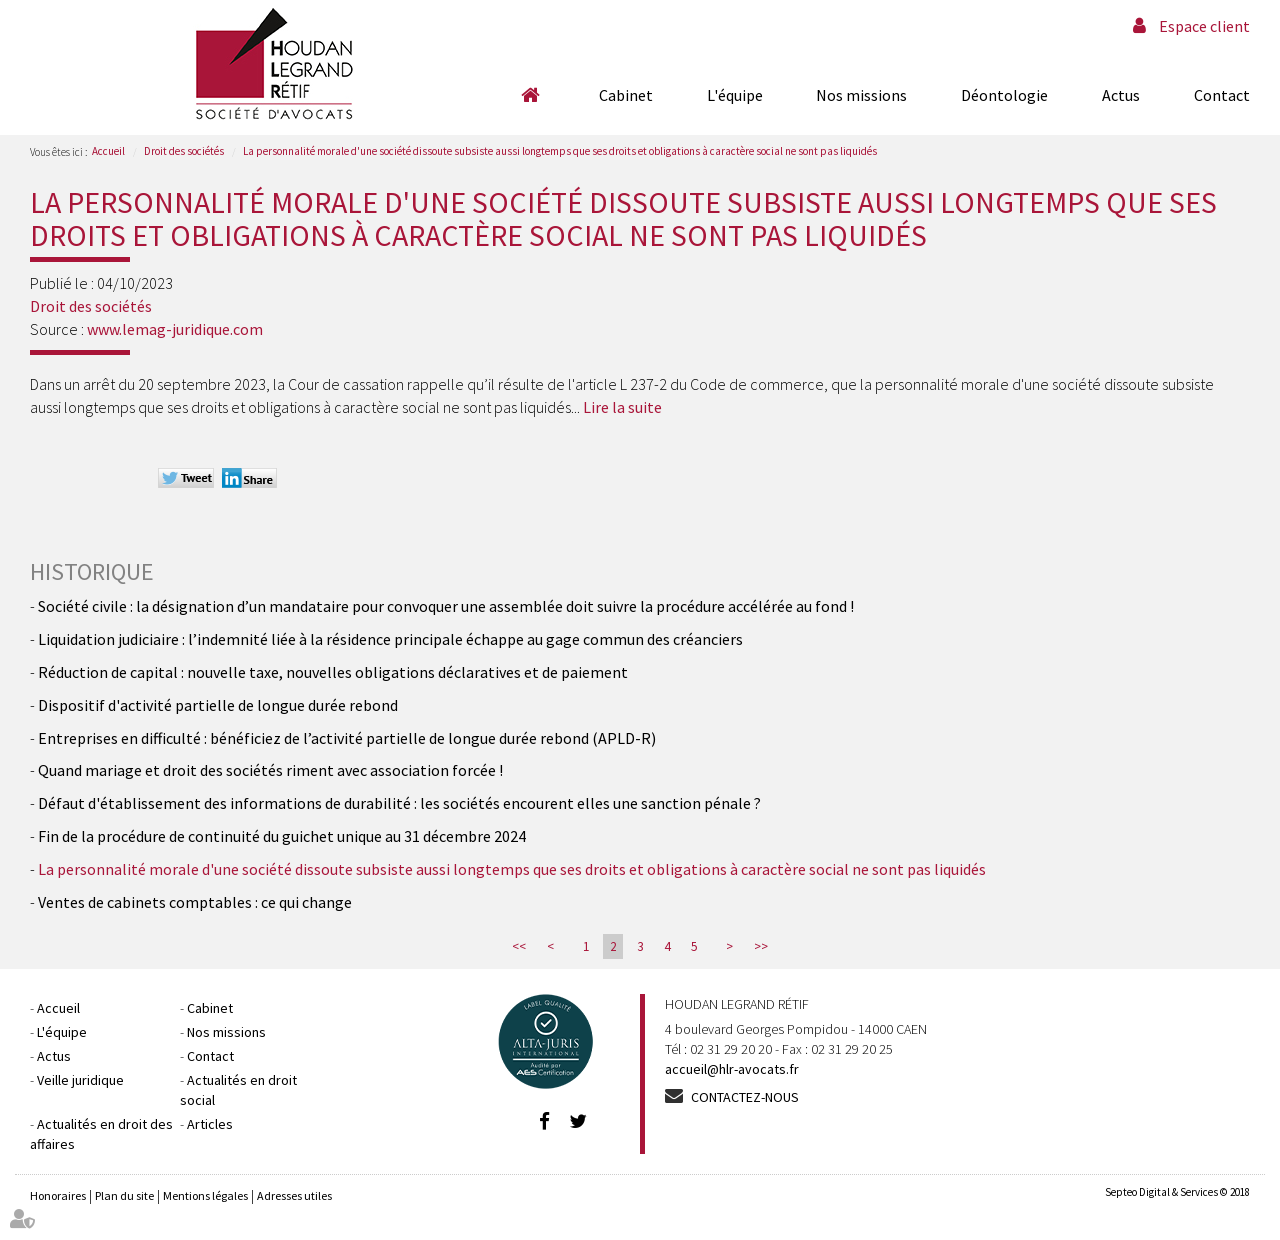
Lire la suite (622, 407)
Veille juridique (80, 1080)
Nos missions (861, 95)
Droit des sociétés (184, 151)
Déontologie (1004, 95)
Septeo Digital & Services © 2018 (1177, 1192)
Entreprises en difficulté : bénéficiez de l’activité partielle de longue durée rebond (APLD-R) (347, 738)
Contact (1222, 95)
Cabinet (626, 95)
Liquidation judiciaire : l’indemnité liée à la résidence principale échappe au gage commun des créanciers (390, 639)
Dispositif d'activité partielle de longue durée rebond (218, 705)
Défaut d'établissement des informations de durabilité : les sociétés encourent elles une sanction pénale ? (399, 803)
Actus (1121, 95)
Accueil (530, 95)
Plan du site (124, 1195)
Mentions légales (205, 1195)
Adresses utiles (294, 1195)
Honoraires (58, 1195)
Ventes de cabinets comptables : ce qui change (195, 902)
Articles (210, 1124)
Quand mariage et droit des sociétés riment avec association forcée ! (270, 770)
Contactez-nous (745, 1097)
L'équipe (735, 95)
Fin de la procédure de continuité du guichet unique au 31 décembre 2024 (282, 836)
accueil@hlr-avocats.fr (732, 1069)
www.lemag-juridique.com (175, 329)
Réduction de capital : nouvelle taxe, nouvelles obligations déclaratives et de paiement (333, 672)
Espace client (1204, 26)
